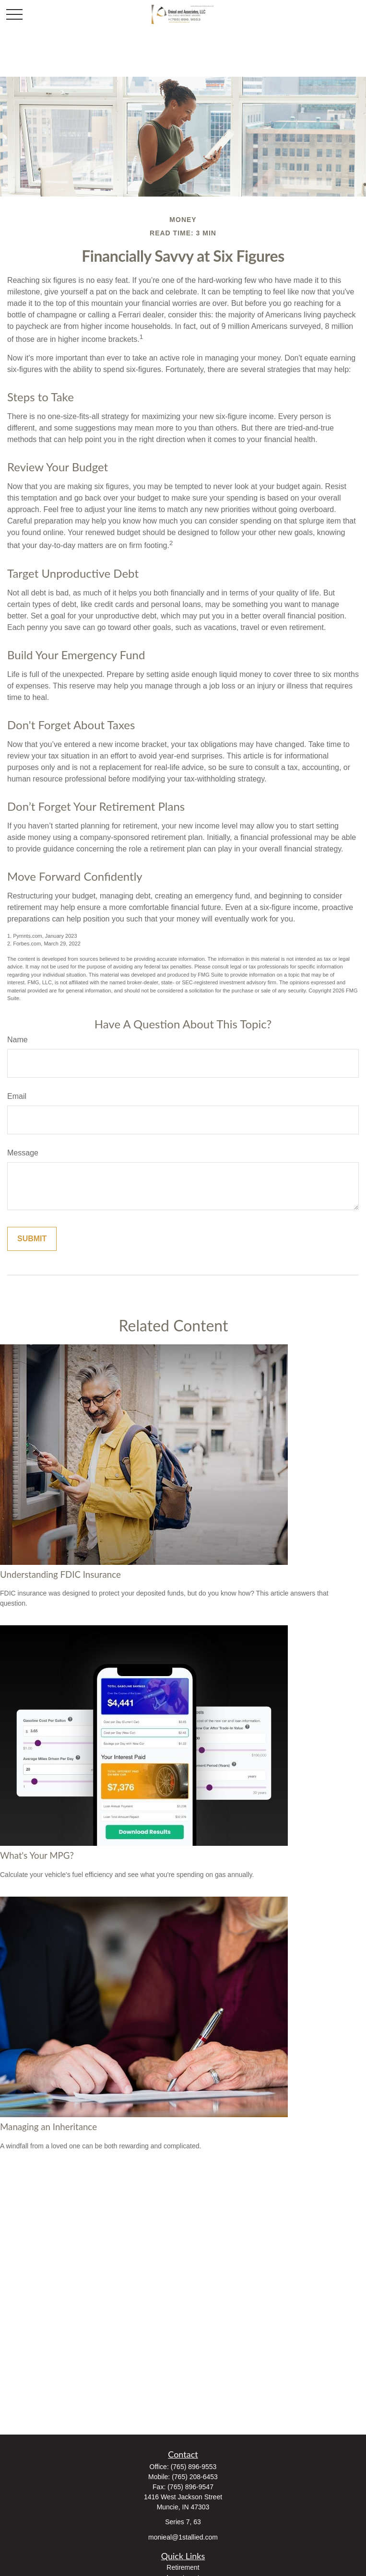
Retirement (182, 2567)
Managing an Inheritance (48, 2126)
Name (17, 1040)
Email (16, 1096)
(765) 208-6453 (195, 2477)
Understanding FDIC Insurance (60, 1574)
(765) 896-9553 (194, 2467)
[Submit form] (32, 1239)
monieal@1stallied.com (183, 2537)
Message (22, 1153)
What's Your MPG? (37, 1855)
